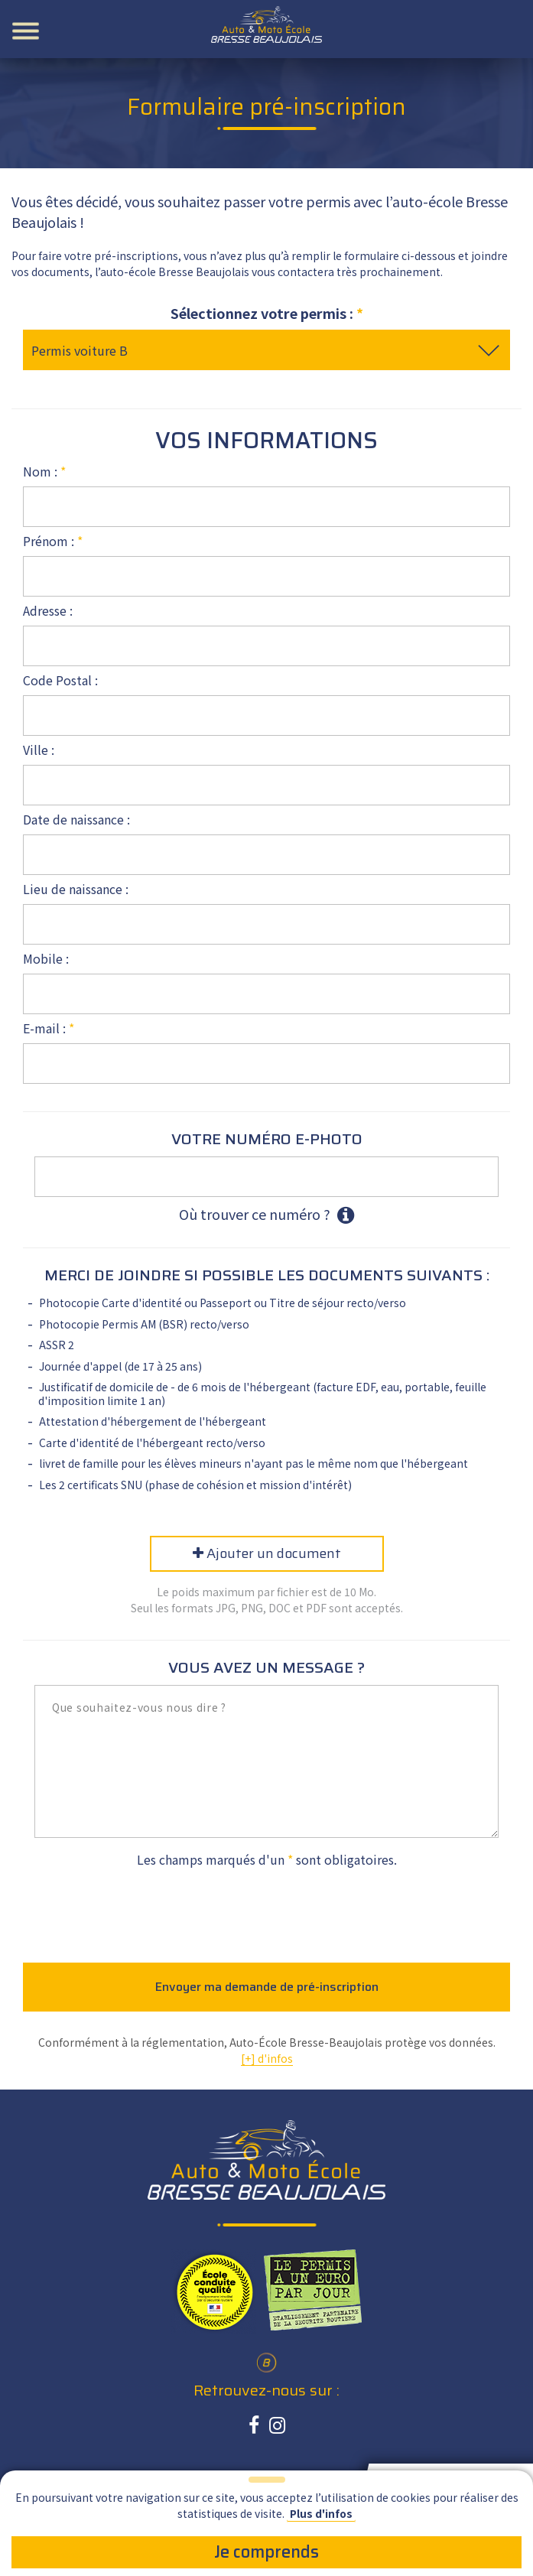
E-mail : (48, 1028)
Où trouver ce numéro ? (266, 1214)
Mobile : (46, 958)
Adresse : (48, 610)
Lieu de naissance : (75, 889)
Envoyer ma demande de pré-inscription (267, 1986)
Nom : (44, 471)
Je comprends (266, 2552)
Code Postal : (60, 680)
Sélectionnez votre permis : (267, 313)
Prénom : (53, 541)
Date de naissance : (76, 819)
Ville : (38, 749)
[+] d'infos (267, 2058)
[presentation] (267, 1910)
